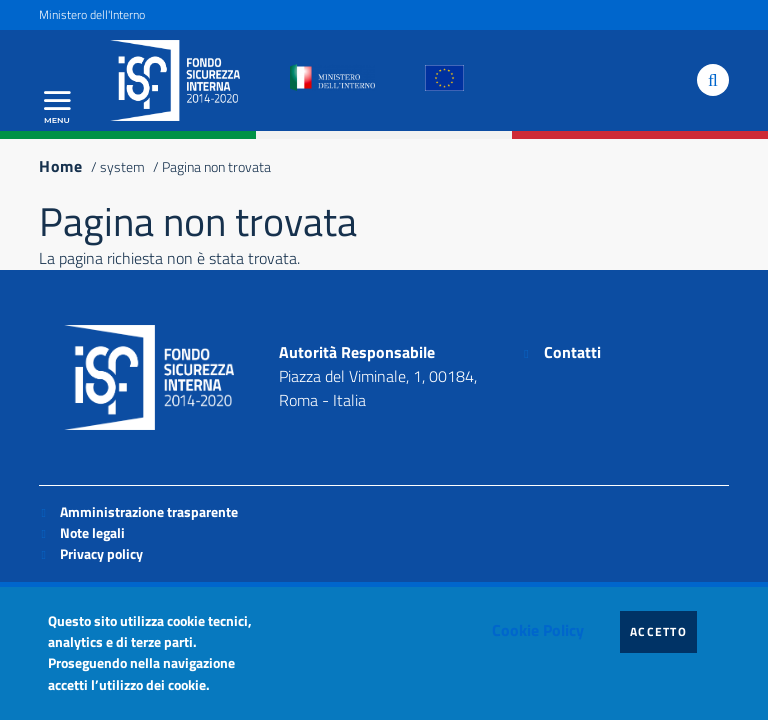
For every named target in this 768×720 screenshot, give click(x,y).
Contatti (572, 352)
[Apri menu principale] (57, 107)
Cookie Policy (538, 630)
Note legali (92, 532)
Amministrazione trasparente (149, 511)
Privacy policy (101, 553)
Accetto (663, 631)
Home (61, 166)
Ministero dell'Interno (92, 14)
